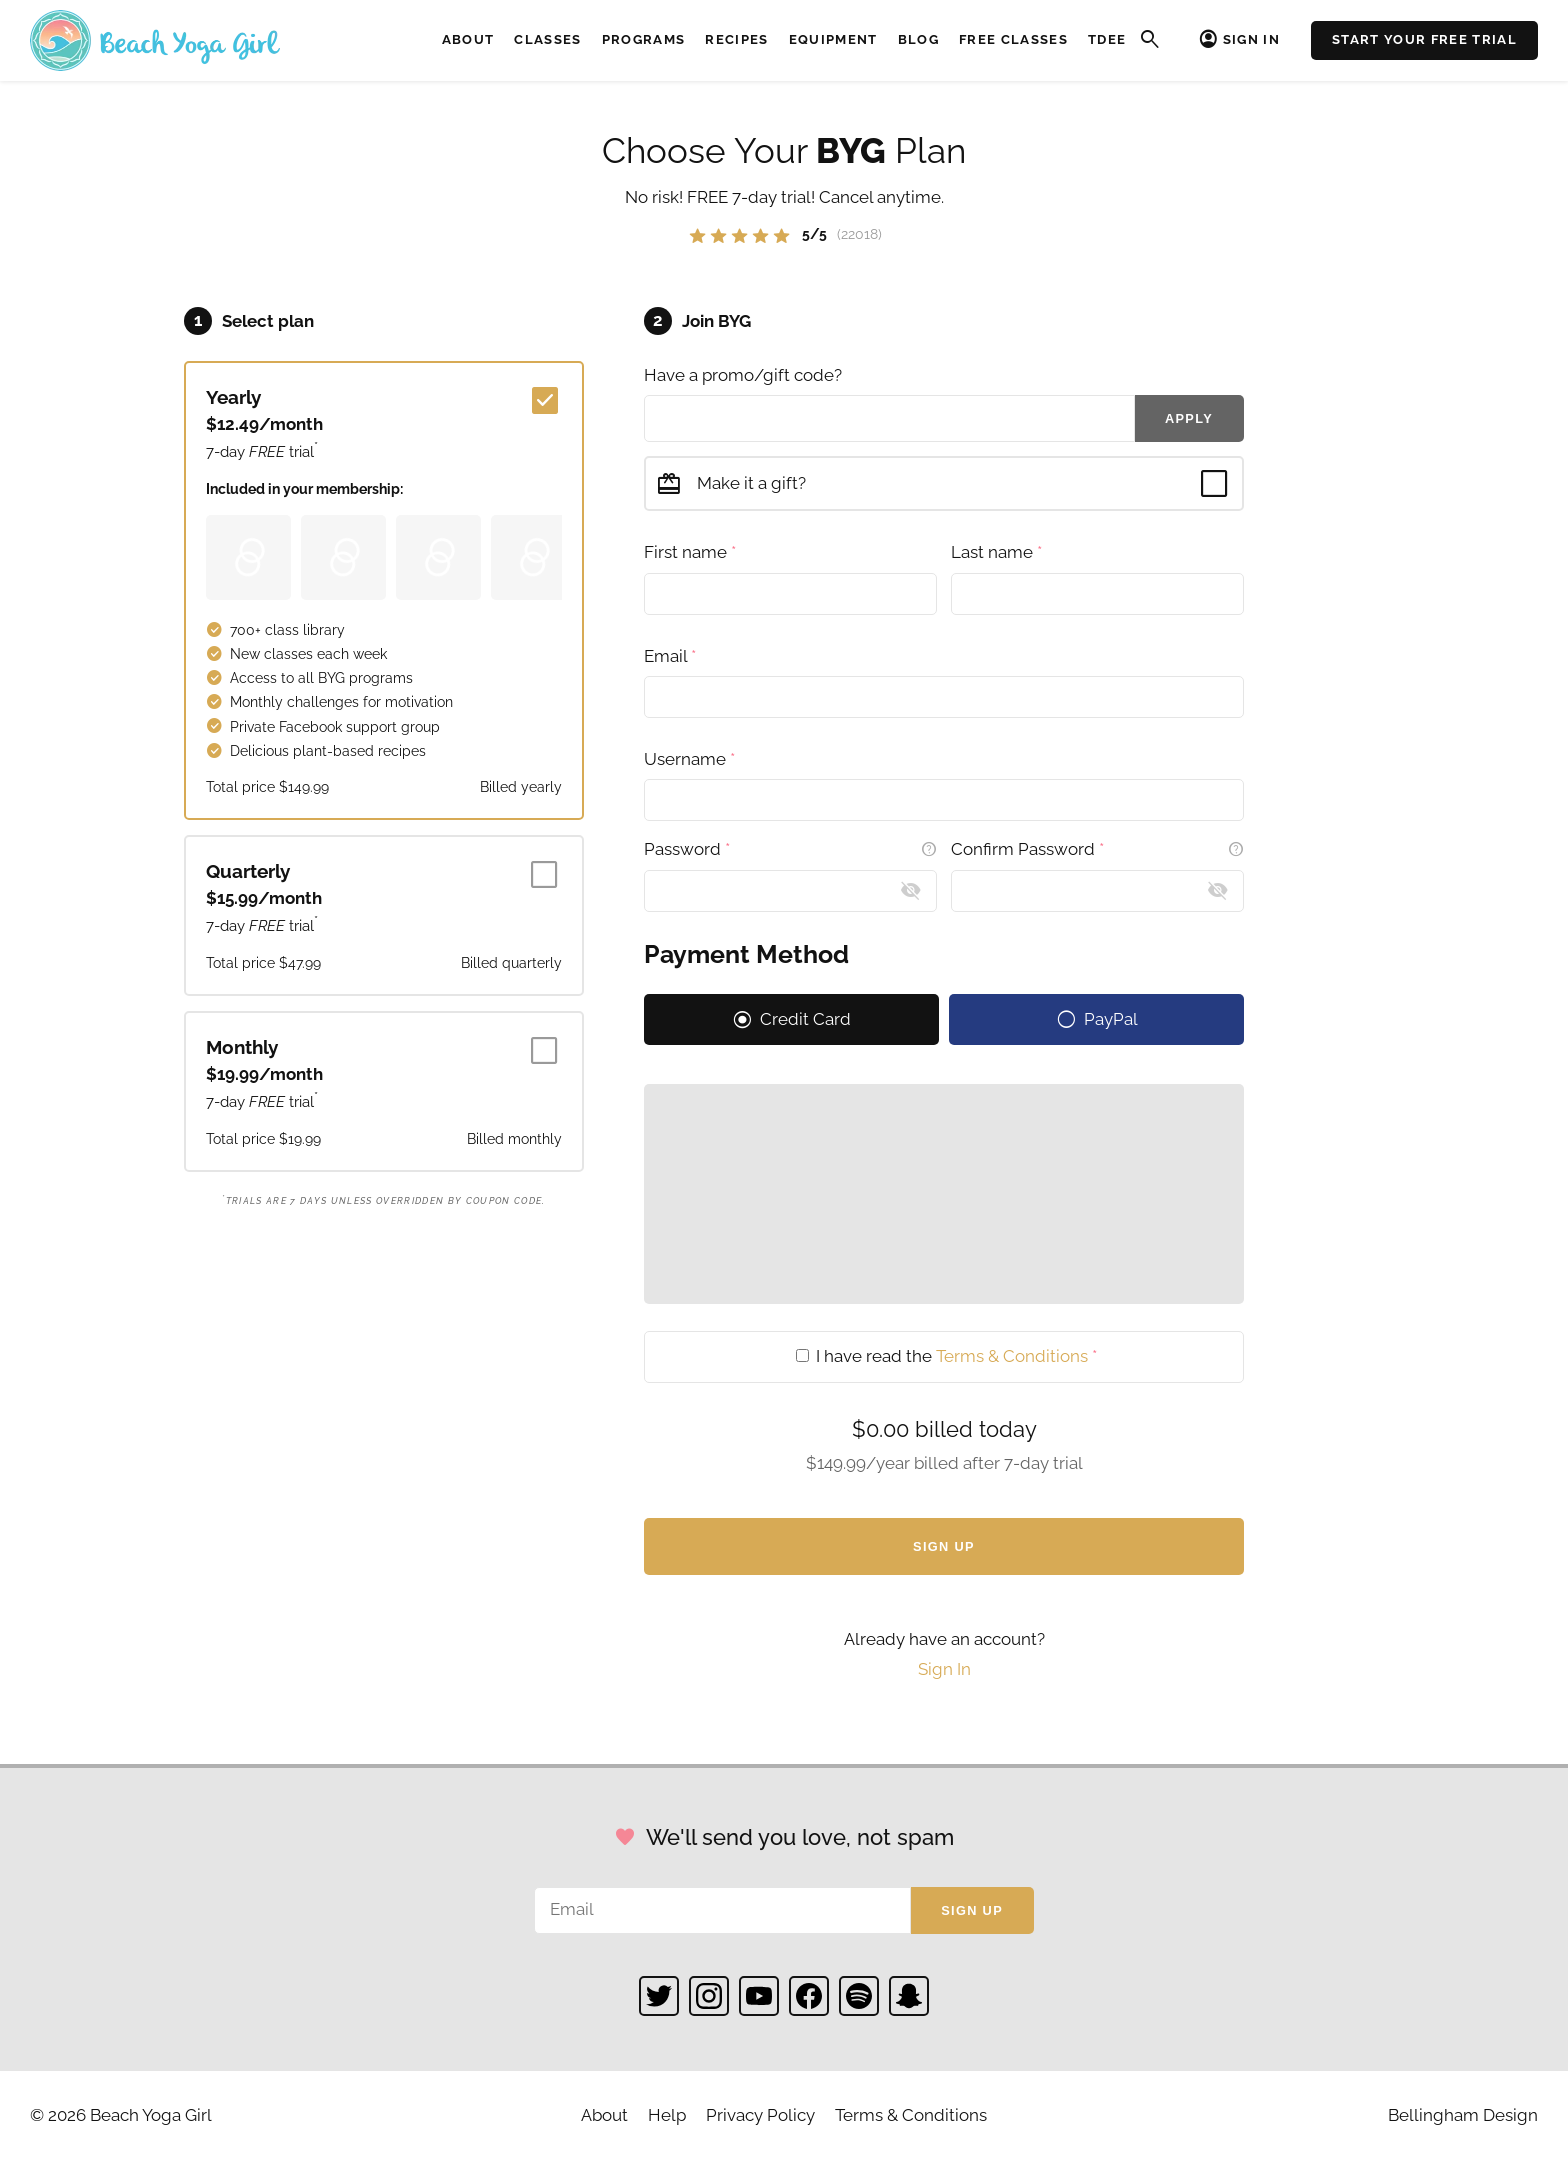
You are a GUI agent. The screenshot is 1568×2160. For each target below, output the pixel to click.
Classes (547, 39)
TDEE (1107, 39)
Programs (644, 39)
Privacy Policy (760, 2115)
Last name (996, 552)
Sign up (972, 1910)
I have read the (946, 1356)
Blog (918, 39)
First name (690, 552)
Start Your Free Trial (1424, 39)
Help (667, 2115)
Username (689, 759)
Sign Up (944, 1546)
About (468, 39)
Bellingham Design (1463, 2115)
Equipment (833, 39)
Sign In (1251, 39)
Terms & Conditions (1012, 1356)
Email (670, 656)
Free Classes (1013, 39)
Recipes (736, 39)
